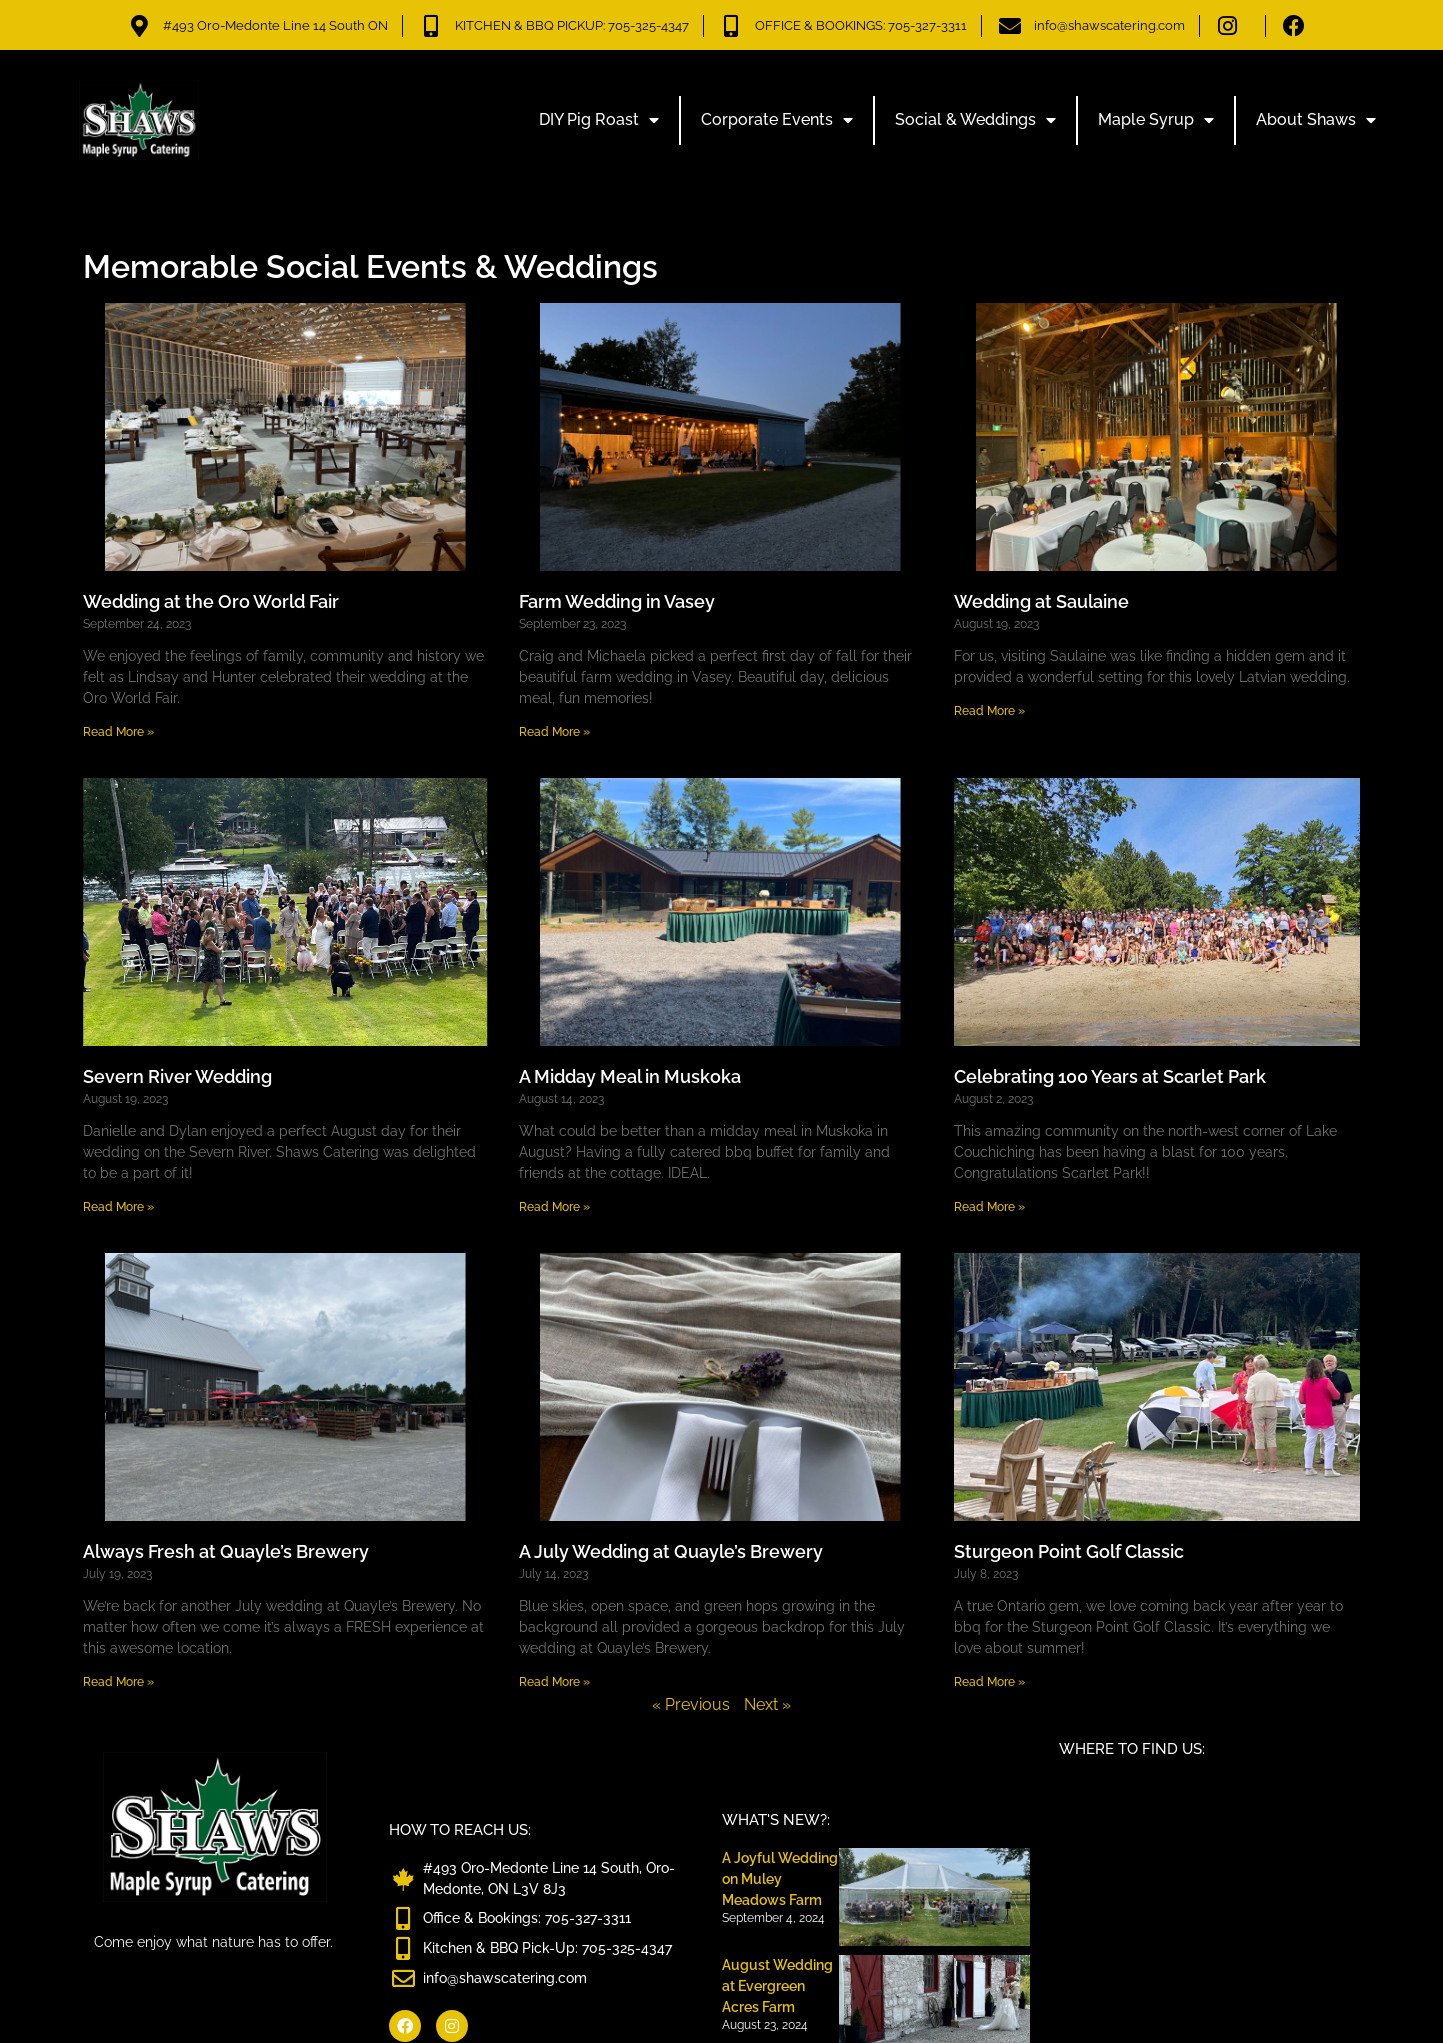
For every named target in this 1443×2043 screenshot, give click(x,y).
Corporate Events (777, 120)
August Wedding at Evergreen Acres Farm (777, 1986)
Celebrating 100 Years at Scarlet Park (1110, 1076)
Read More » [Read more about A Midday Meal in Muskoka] (554, 1207)
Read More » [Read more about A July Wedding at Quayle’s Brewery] (554, 1682)
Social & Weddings (975, 120)
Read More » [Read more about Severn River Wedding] (118, 1207)
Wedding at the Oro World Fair (211, 601)
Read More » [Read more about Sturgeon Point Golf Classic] (989, 1682)
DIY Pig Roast (599, 120)
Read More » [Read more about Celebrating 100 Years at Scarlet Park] (989, 1207)
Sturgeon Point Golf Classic (1069, 1551)
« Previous (691, 1704)
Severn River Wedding (177, 1076)
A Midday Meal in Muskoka (630, 1076)
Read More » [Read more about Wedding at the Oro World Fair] (118, 732)
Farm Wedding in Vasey (617, 601)
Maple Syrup (1156, 120)
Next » (767, 1704)
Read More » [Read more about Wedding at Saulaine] (989, 711)
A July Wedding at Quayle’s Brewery (671, 1551)
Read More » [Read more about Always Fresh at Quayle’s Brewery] (118, 1682)
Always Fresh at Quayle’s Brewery (226, 1551)
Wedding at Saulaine (1041, 601)
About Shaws (1316, 120)
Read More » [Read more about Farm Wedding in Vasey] (554, 732)
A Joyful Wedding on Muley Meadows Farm (780, 1879)
